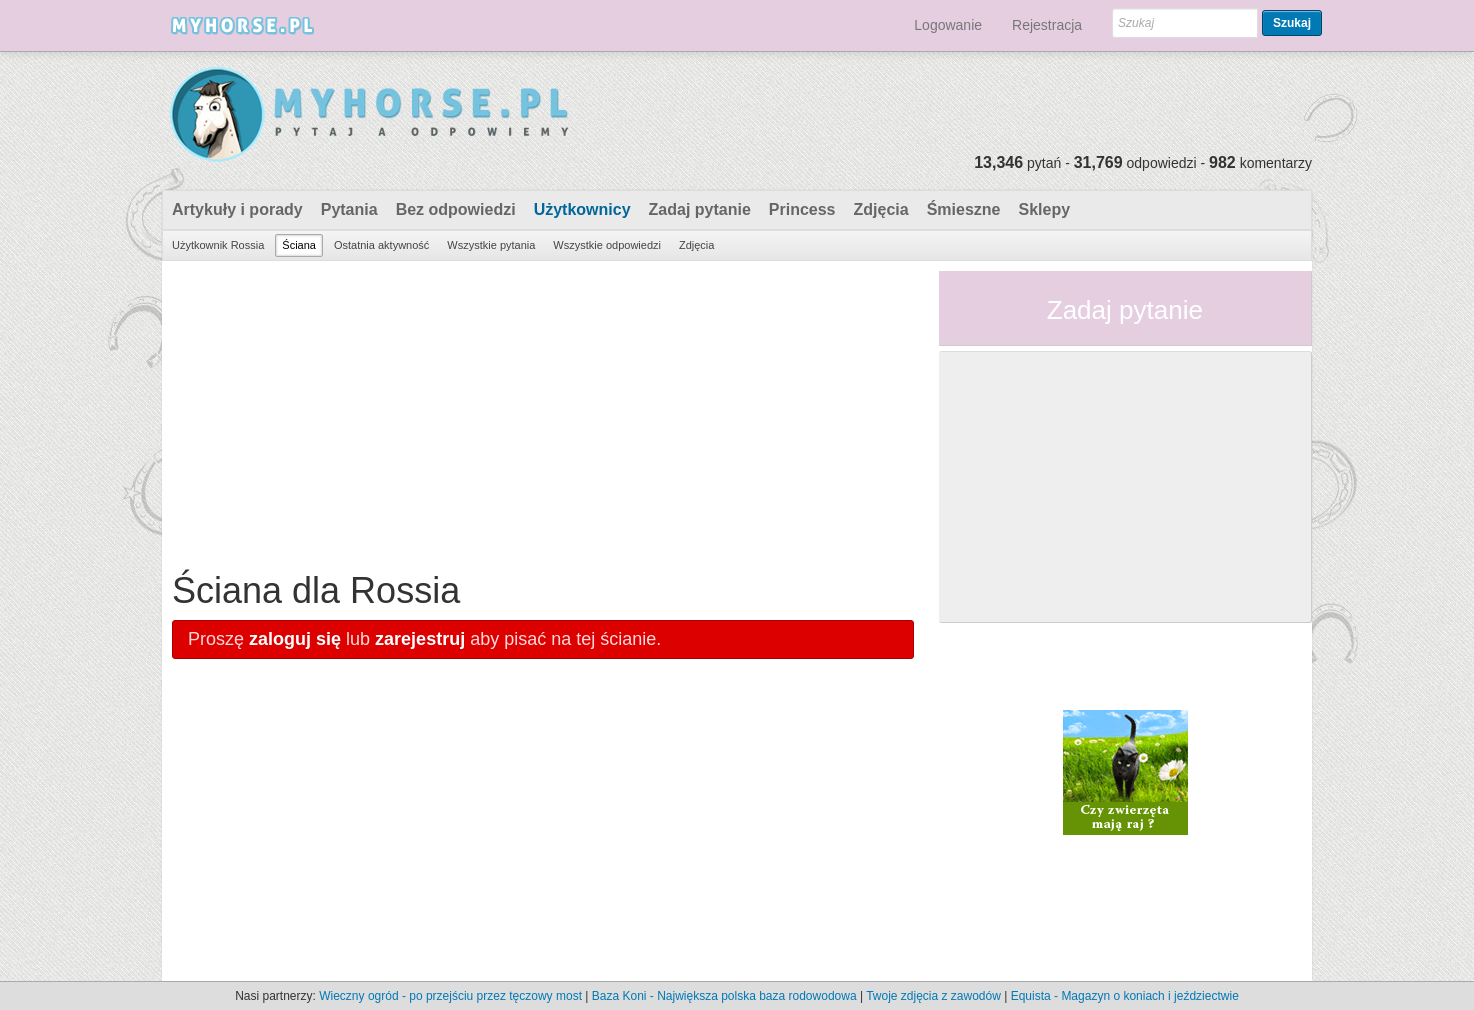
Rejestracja (1047, 25)
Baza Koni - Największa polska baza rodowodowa (724, 996)
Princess (802, 209)
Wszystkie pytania (491, 245)
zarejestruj (420, 639)
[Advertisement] (543, 411)
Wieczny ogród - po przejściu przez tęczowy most (450, 996)
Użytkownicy (582, 209)
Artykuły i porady (237, 209)
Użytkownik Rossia (218, 245)
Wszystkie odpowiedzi (607, 245)
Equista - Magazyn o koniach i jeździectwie (1125, 996)
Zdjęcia (881, 209)
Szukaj (1292, 23)
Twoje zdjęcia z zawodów (933, 996)
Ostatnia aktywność (381, 245)
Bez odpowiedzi (456, 209)
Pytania (349, 209)
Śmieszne (964, 209)
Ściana (299, 245)
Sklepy (1044, 209)
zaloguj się (295, 639)
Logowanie (948, 25)
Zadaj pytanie (700, 209)
